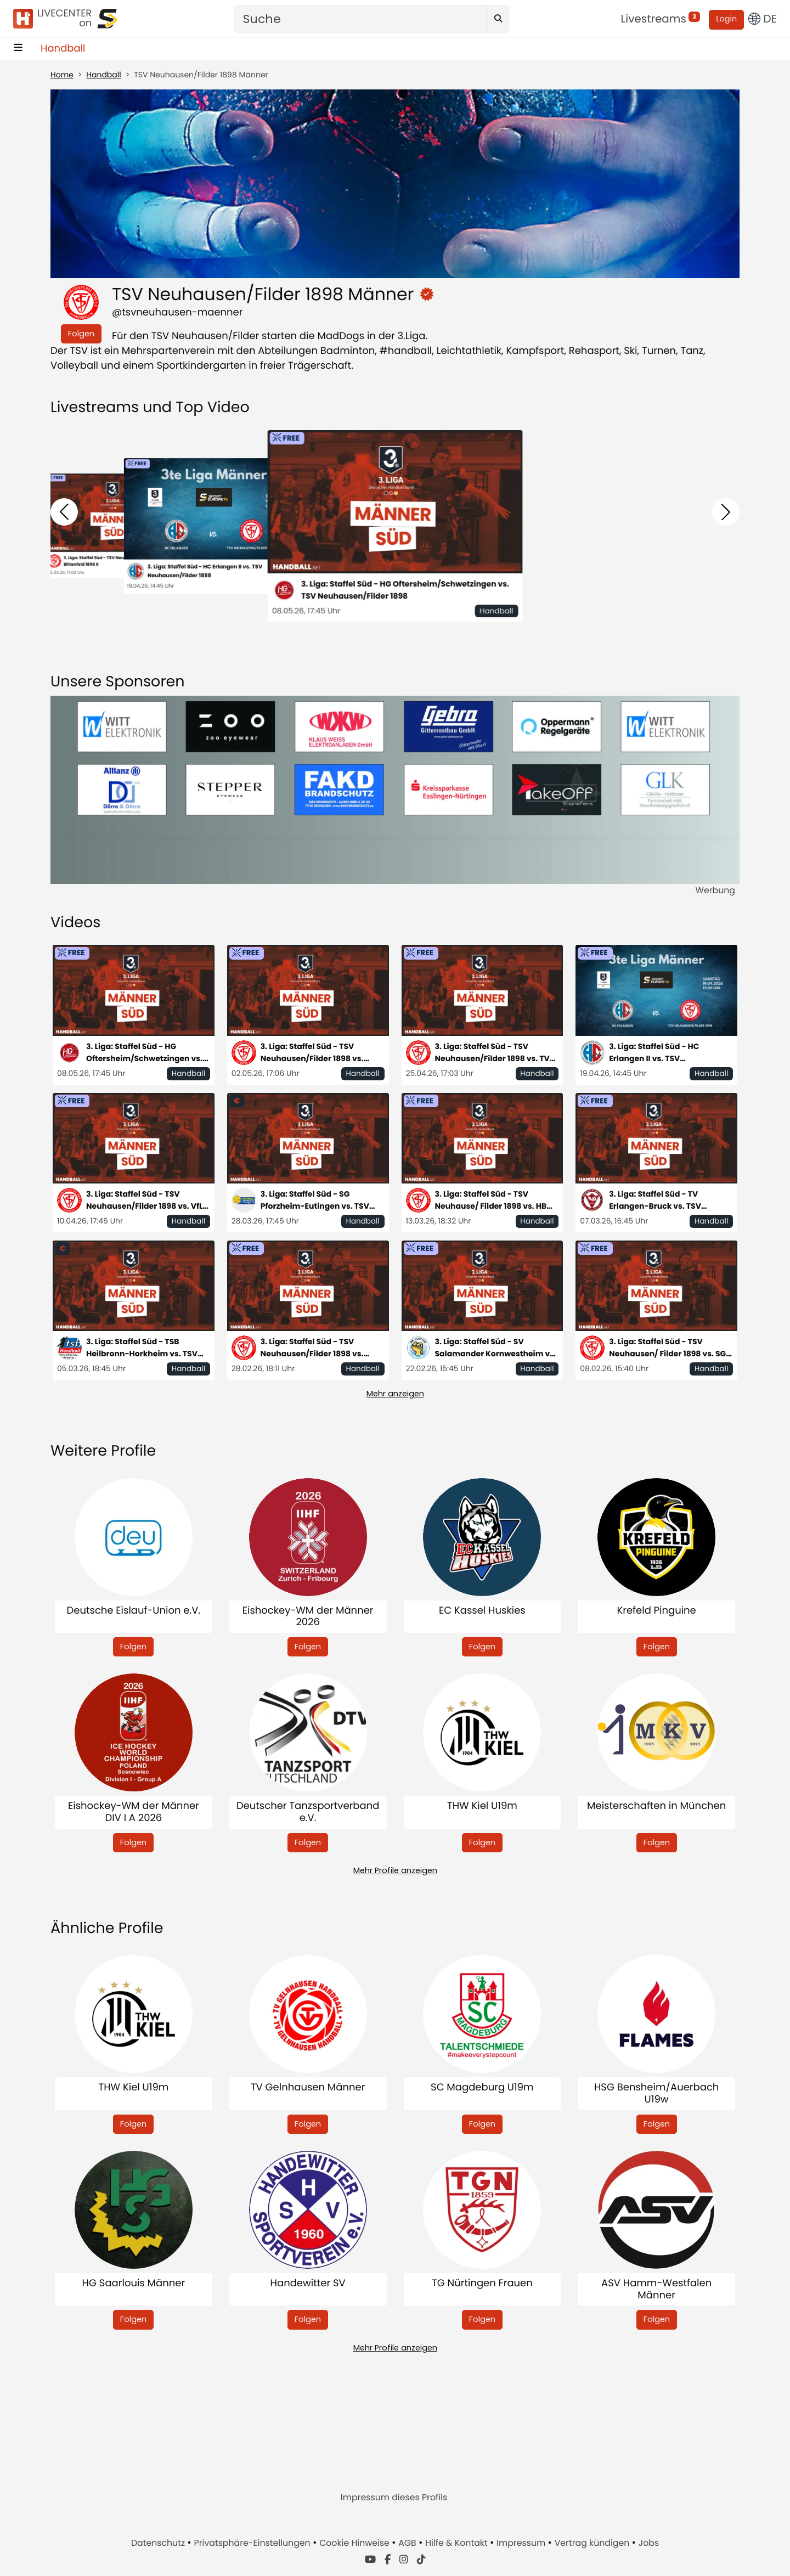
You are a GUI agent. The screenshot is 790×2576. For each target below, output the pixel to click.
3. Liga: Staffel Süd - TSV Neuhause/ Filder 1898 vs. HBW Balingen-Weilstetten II (495, 1200)
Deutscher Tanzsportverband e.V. (307, 1812)
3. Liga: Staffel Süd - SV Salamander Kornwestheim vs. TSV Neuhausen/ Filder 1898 (495, 1348)
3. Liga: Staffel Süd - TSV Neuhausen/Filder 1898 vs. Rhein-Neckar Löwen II (312, 1052)
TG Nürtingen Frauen (482, 2284)
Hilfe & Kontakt (457, 2542)
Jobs (649, 2542)
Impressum (522, 2542)
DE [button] (762, 18)
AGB (408, 2542)
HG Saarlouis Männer (133, 2284)
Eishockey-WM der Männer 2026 (308, 1616)
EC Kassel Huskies (482, 1611)
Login (726, 19)
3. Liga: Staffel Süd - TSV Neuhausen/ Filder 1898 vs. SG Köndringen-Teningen (667, 1348)
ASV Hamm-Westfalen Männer (656, 2289)
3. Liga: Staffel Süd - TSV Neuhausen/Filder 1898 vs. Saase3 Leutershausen (312, 1348)
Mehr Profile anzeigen (395, 1870)
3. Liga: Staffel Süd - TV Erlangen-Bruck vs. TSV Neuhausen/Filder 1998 (655, 1200)
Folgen (81, 333)
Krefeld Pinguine (656, 1611)
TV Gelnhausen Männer (308, 2088)
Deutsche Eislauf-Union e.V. (134, 1611)
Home (62, 74)
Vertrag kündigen (593, 2542)
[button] (64, 512)
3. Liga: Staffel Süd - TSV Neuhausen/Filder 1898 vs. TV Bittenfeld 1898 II (492, 1052)
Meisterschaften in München (656, 1806)
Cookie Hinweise (355, 2542)
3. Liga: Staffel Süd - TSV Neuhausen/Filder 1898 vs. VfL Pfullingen (144, 1200)
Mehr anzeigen (395, 1393)
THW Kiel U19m (482, 1806)
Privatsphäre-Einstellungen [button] (253, 2542)
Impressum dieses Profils (394, 2497)
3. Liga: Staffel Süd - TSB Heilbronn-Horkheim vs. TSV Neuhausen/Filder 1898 (142, 1348)
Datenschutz (159, 2542)
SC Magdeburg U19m (482, 2088)
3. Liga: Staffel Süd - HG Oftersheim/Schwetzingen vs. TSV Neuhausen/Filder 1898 (405, 589)
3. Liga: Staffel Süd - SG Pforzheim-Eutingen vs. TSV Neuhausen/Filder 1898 (315, 1200)
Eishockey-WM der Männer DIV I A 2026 (133, 1812)
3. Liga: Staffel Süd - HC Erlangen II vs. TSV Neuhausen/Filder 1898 (205, 571)
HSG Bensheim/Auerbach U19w (656, 2093)
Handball (63, 48)
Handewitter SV (308, 2284)
